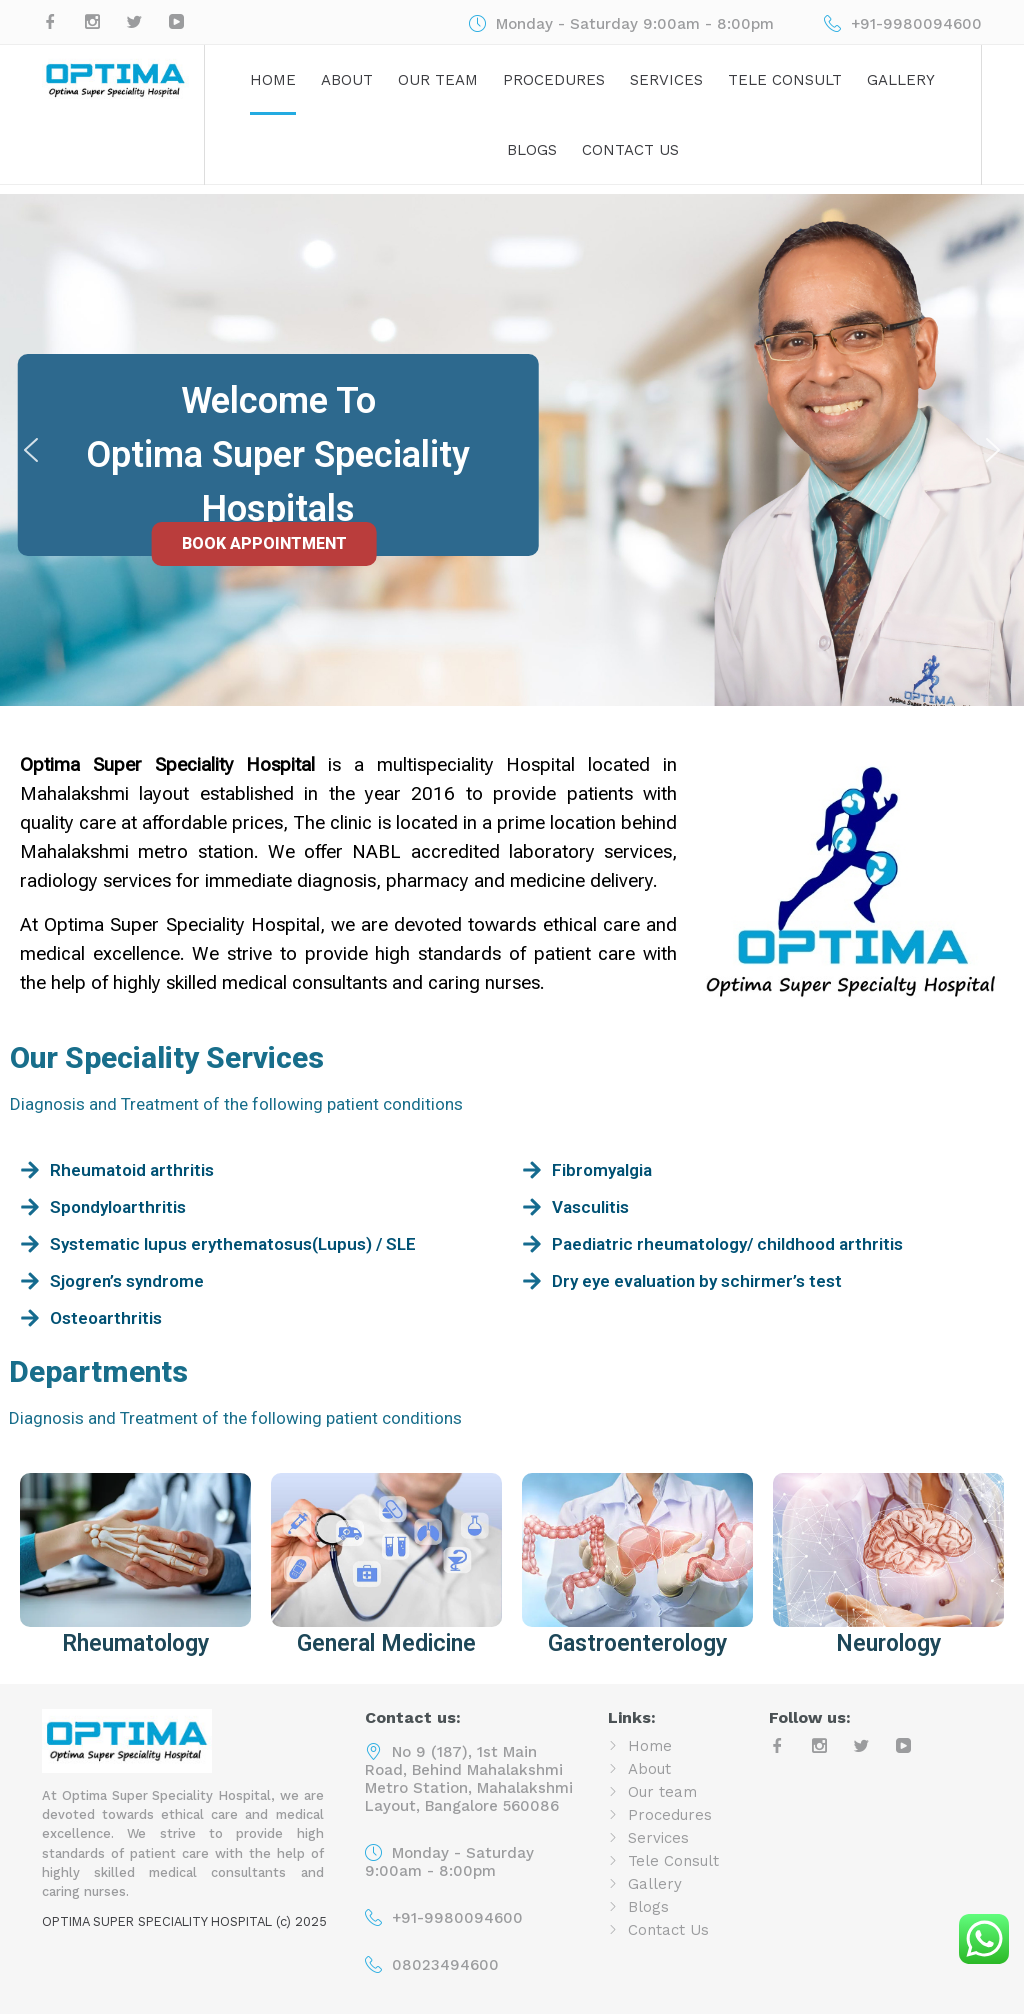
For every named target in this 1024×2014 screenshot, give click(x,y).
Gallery (901, 80)
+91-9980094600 (457, 1918)
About (347, 80)
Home (273, 80)
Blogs (532, 150)
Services (666, 80)
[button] (31, 450)
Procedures (554, 80)
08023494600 (445, 1965)
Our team (438, 80)
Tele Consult (785, 80)
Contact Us (630, 150)
